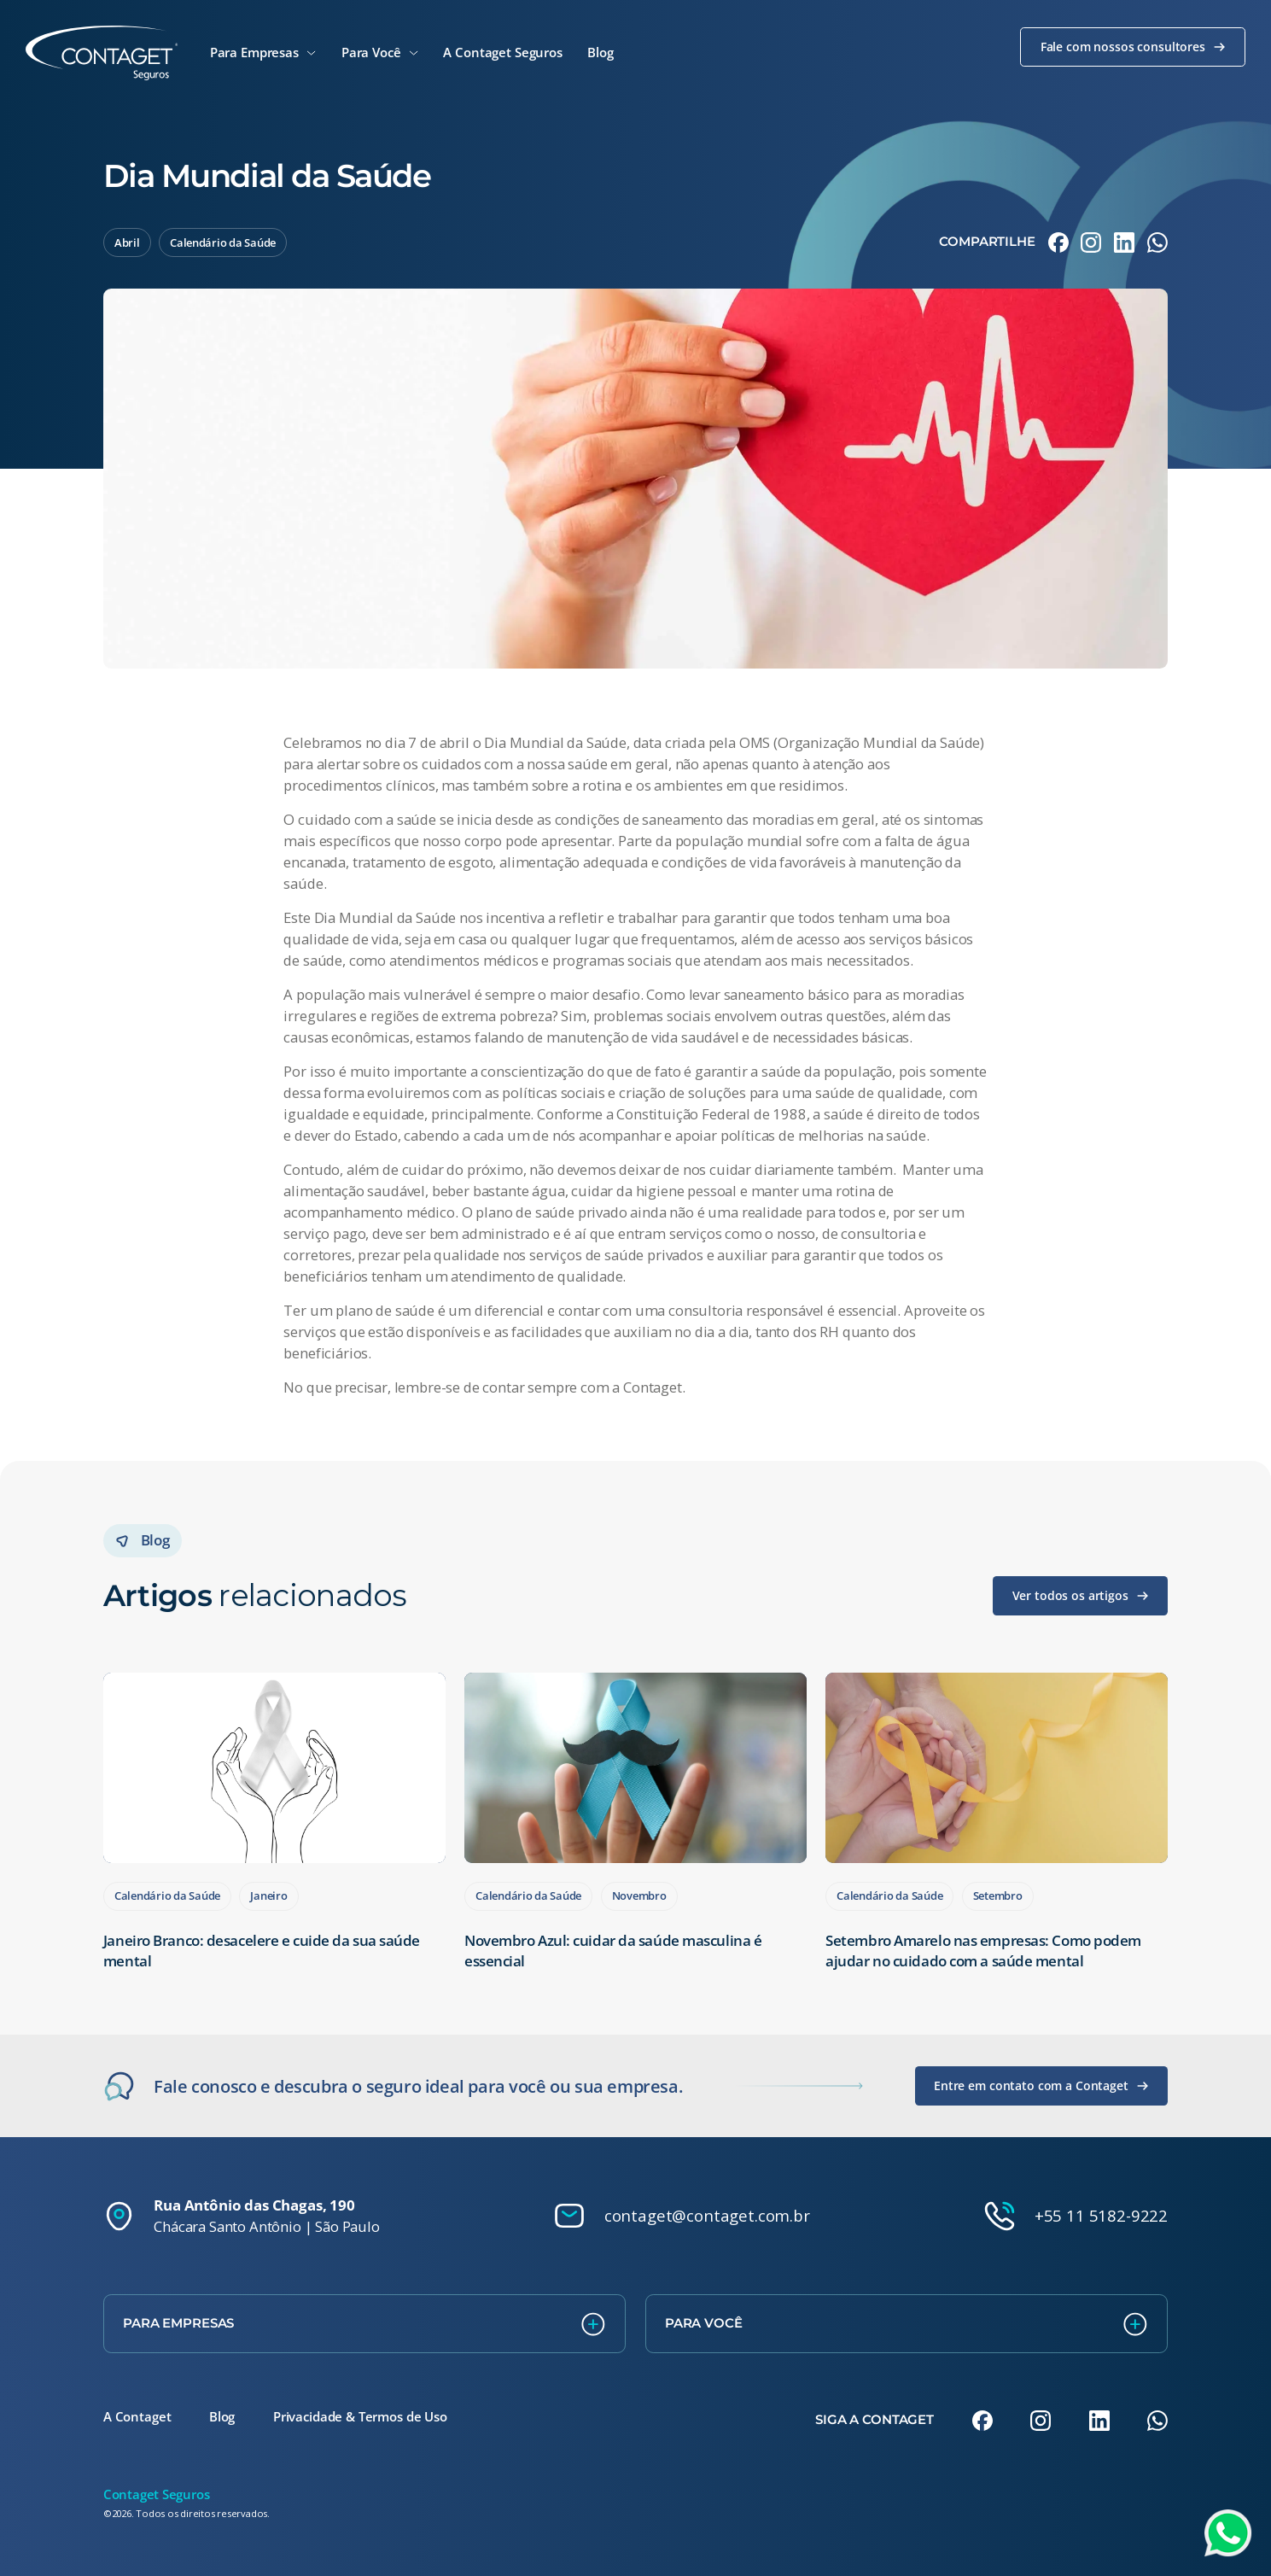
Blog (222, 2416)
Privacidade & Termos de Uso (360, 2416)
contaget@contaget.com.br (707, 2215)
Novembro (639, 1895)
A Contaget (137, 2416)
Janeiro (268, 1895)
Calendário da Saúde (223, 242)
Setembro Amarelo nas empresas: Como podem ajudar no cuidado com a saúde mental (983, 1951)
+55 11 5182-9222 (1101, 2215)
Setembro (998, 1895)
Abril (127, 242)
